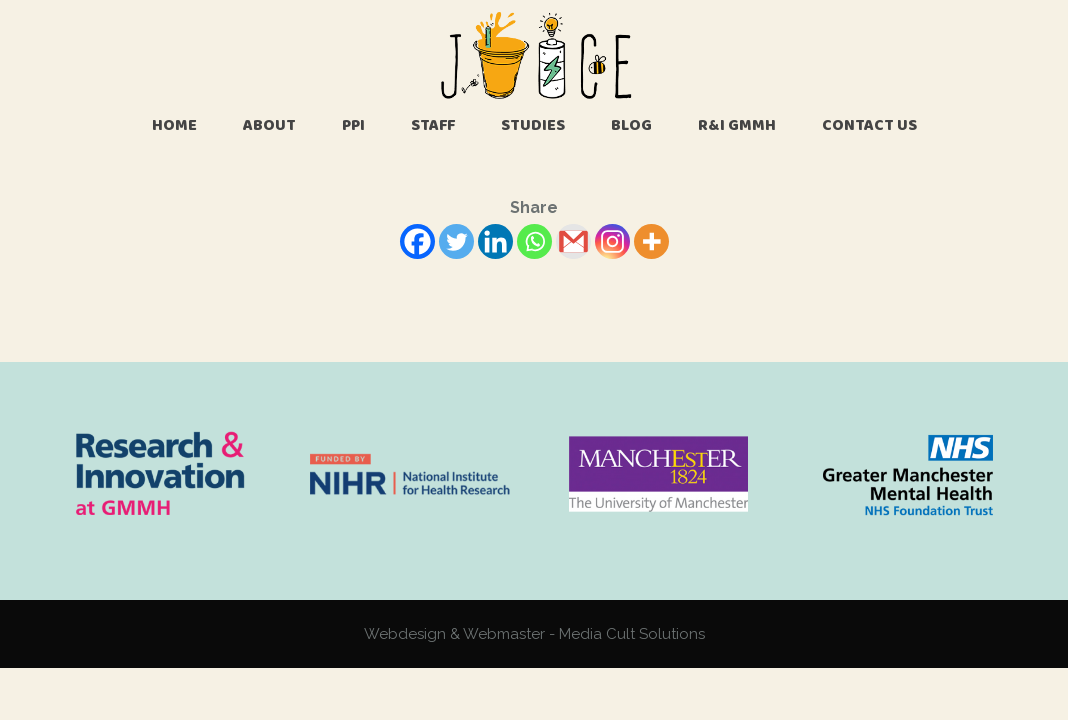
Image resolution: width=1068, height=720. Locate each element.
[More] (651, 241)
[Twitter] (456, 241)
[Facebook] (417, 241)
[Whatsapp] (534, 241)
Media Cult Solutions (632, 634)
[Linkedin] (495, 241)
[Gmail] (573, 241)
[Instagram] (612, 241)
